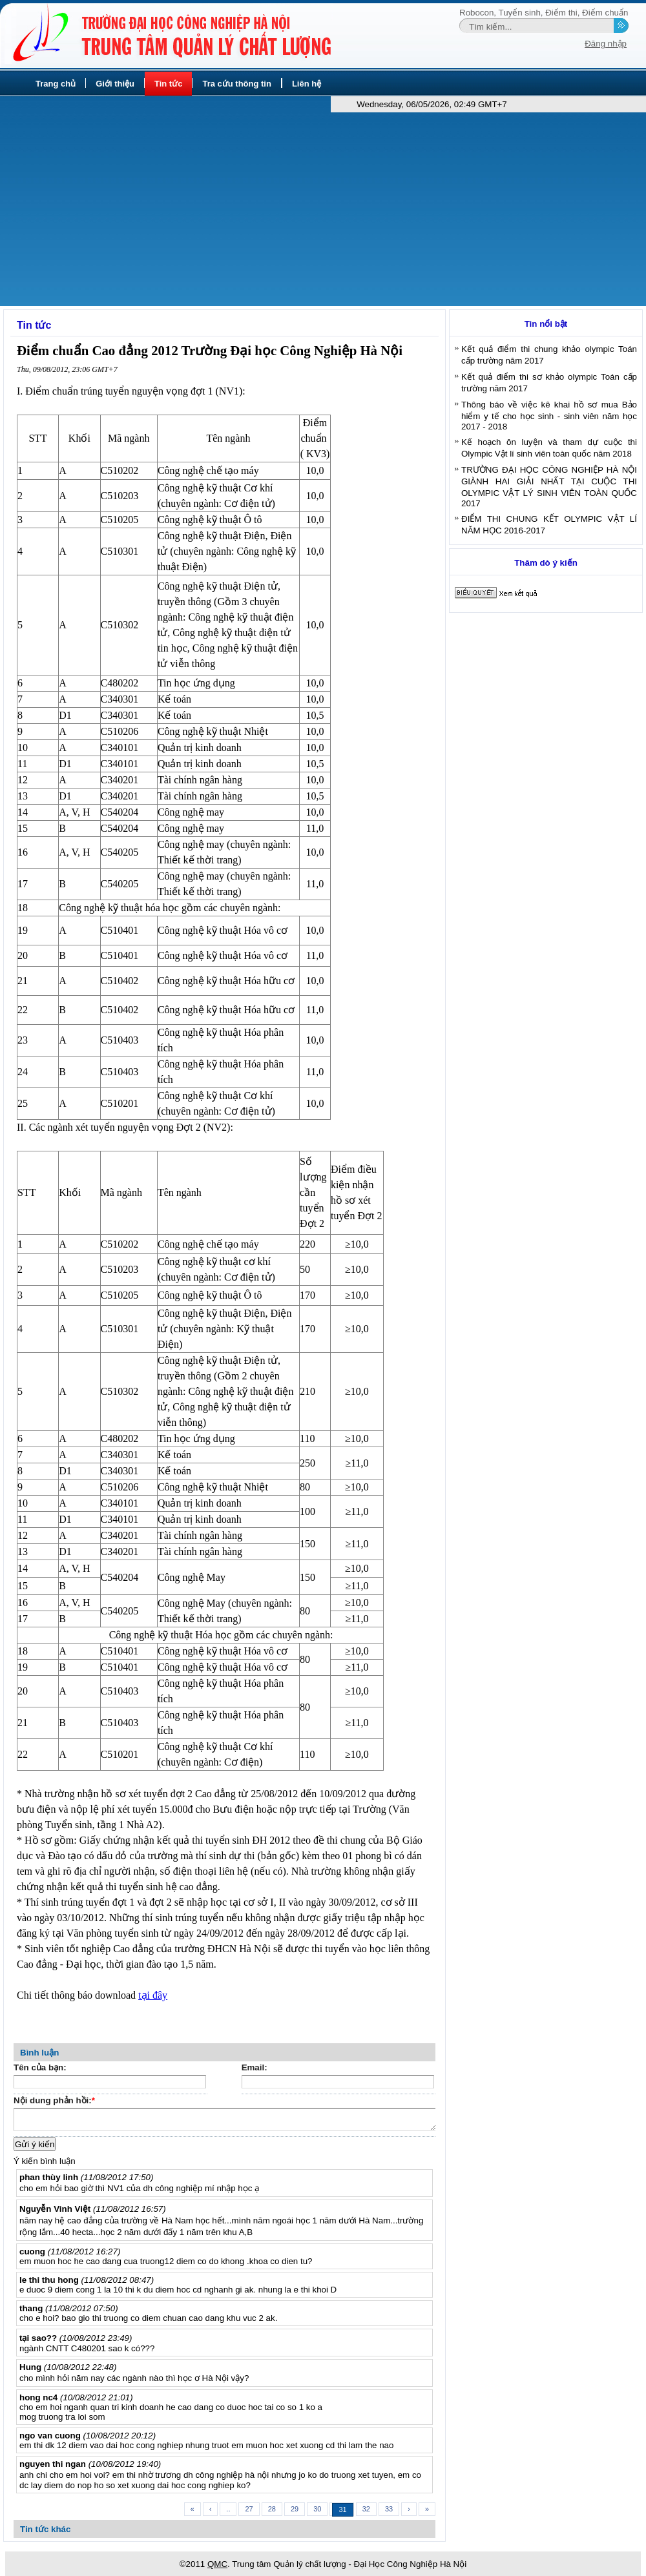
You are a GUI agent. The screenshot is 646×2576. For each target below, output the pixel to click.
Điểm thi (561, 12)
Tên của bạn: (40, 2067)
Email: (254, 2067)
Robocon (476, 12)
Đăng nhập (606, 43)
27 (249, 2509)
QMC (217, 2564)
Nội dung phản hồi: (54, 2102)
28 (272, 2509)
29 (294, 2509)
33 (389, 2509)
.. (228, 2509)
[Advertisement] (323, 209)
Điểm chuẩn (605, 12)
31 (342, 2509)
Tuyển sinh (520, 12)
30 (317, 2509)
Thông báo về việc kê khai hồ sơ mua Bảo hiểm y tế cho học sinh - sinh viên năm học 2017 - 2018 (549, 415)
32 (366, 2509)
